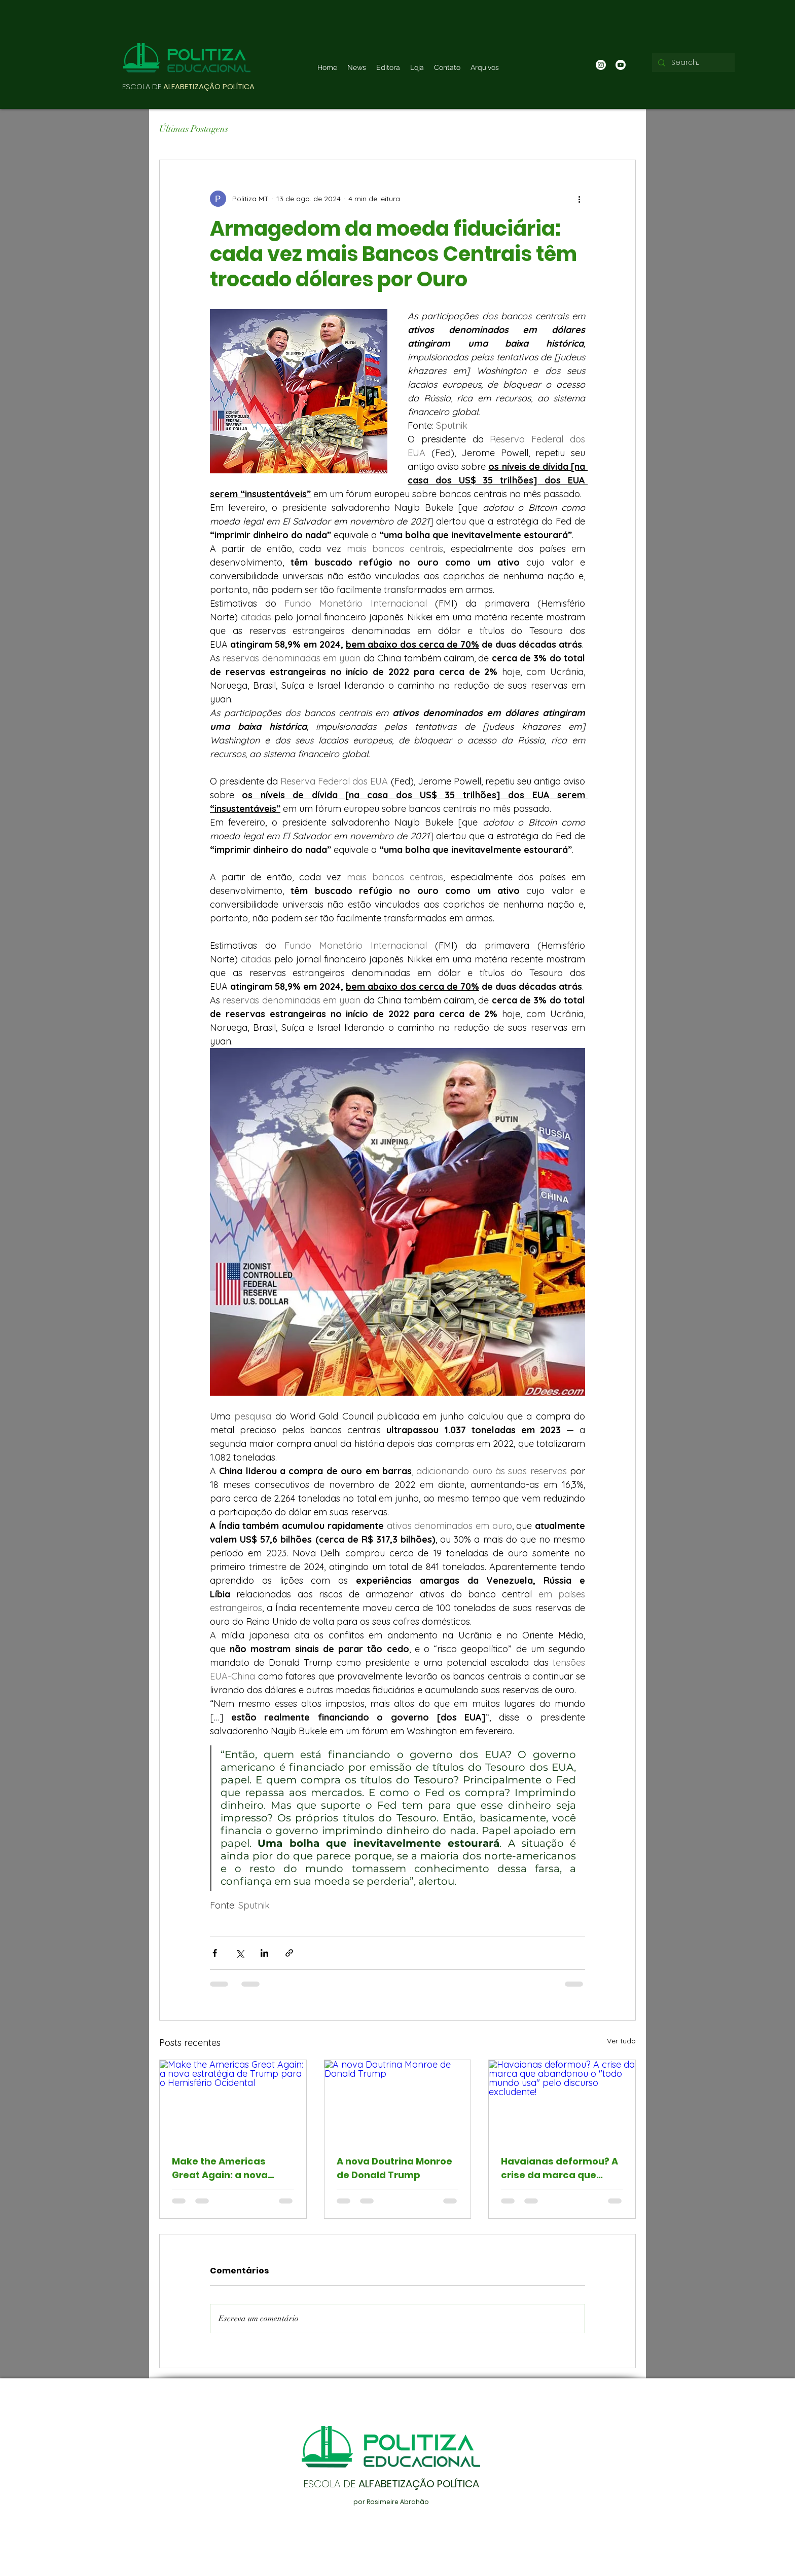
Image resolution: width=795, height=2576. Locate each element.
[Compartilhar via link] (289, 1953)
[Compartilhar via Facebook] (215, 1953)
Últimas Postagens (193, 128)
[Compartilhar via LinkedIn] (264, 1953)
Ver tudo (621, 2040)
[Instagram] (601, 65)
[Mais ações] (579, 199)
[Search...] (692, 62)
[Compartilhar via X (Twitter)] (239, 1953)
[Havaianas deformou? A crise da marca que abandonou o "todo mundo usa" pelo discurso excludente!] (562, 2101)
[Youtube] (621, 65)
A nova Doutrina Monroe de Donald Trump (394, 2168)
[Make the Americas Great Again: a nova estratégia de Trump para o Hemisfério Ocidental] (233, 2101)
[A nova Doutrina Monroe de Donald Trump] (397, 2101)
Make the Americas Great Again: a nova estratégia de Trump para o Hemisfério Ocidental (222, 2168)
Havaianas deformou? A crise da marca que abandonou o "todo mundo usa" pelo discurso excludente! (559, 2168)
